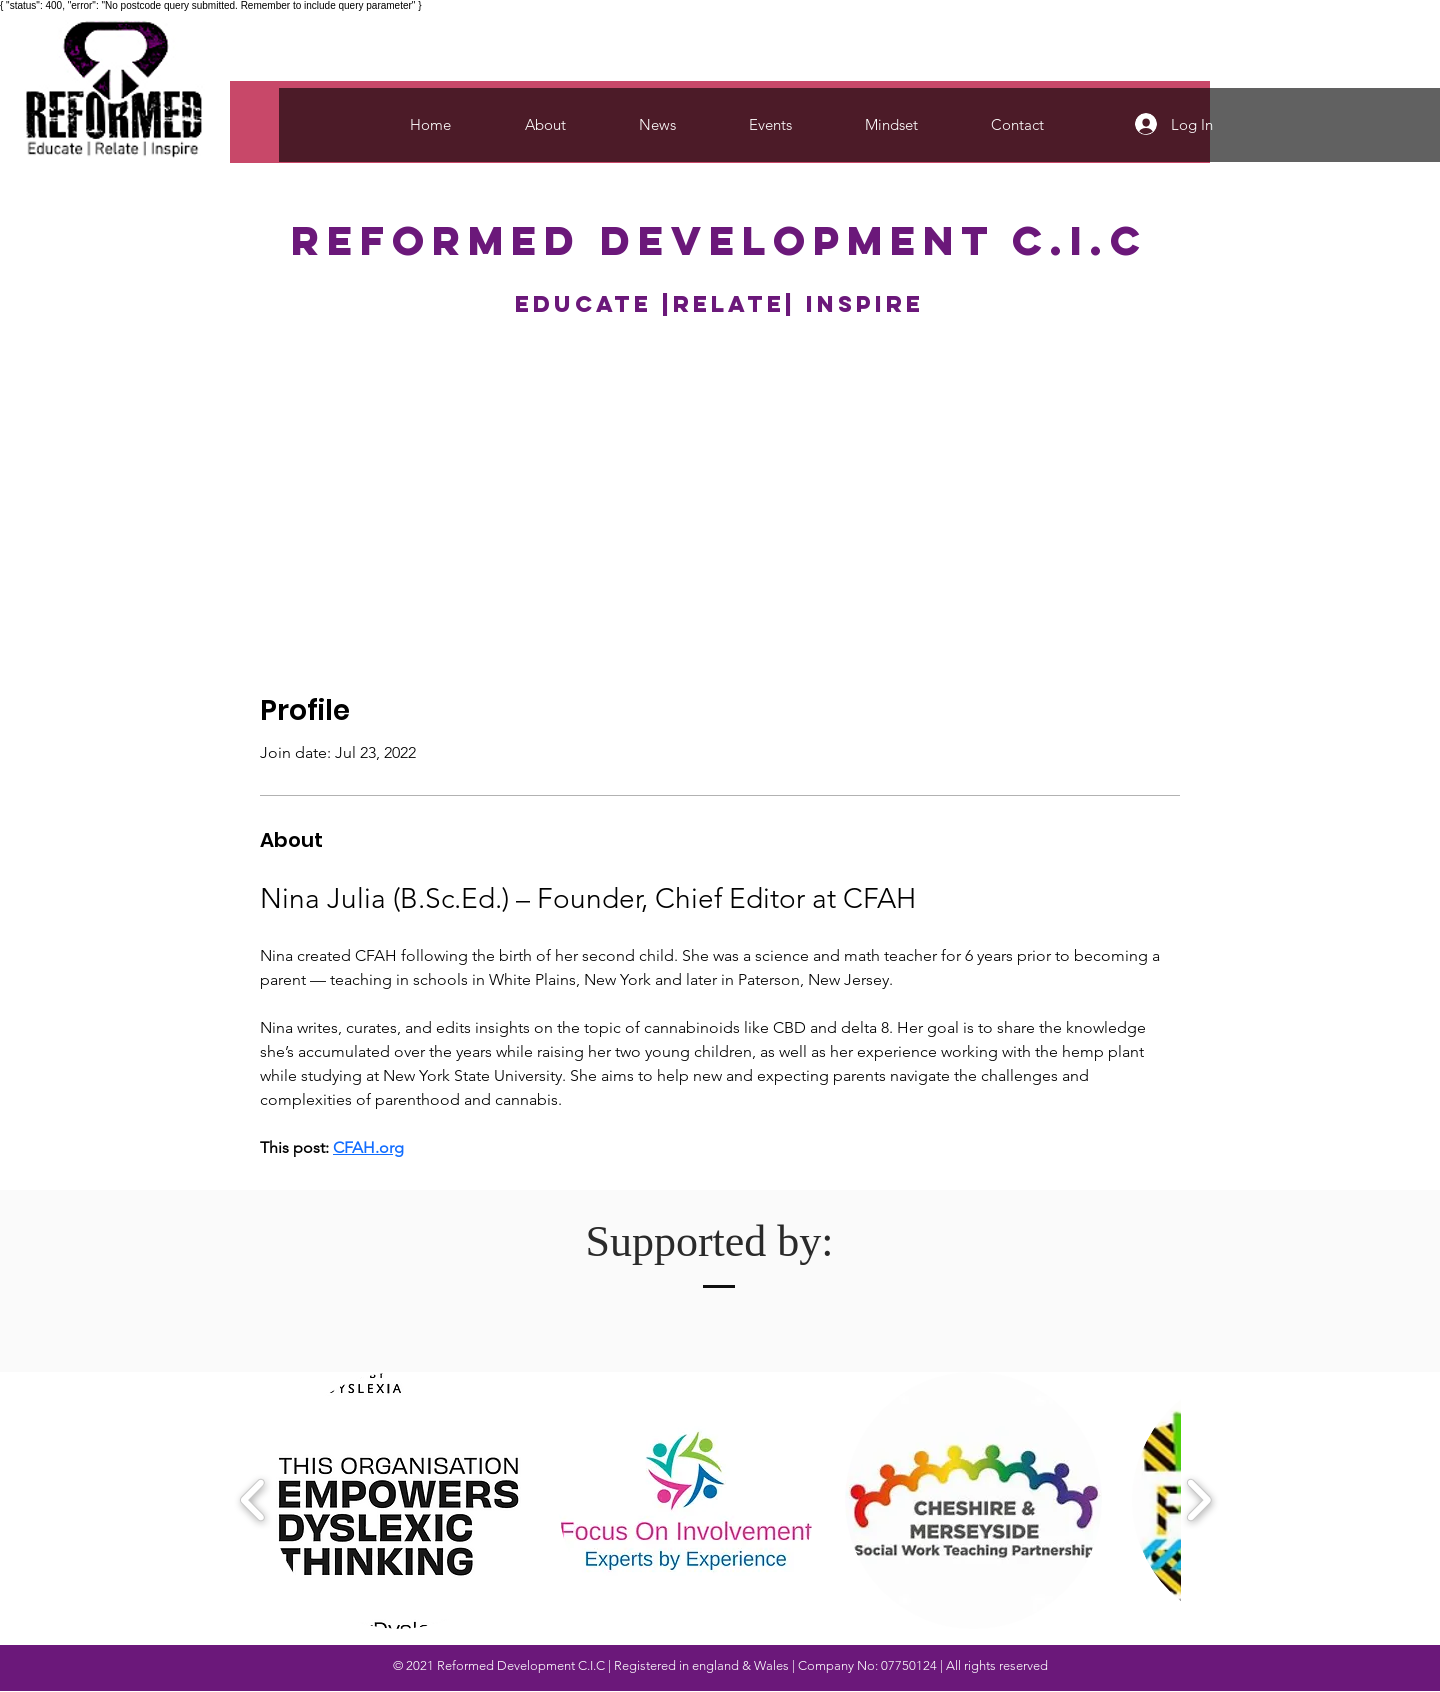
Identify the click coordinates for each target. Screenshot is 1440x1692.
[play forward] (1198, 1500)
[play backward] (253, 1500)
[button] (399, 1500)
